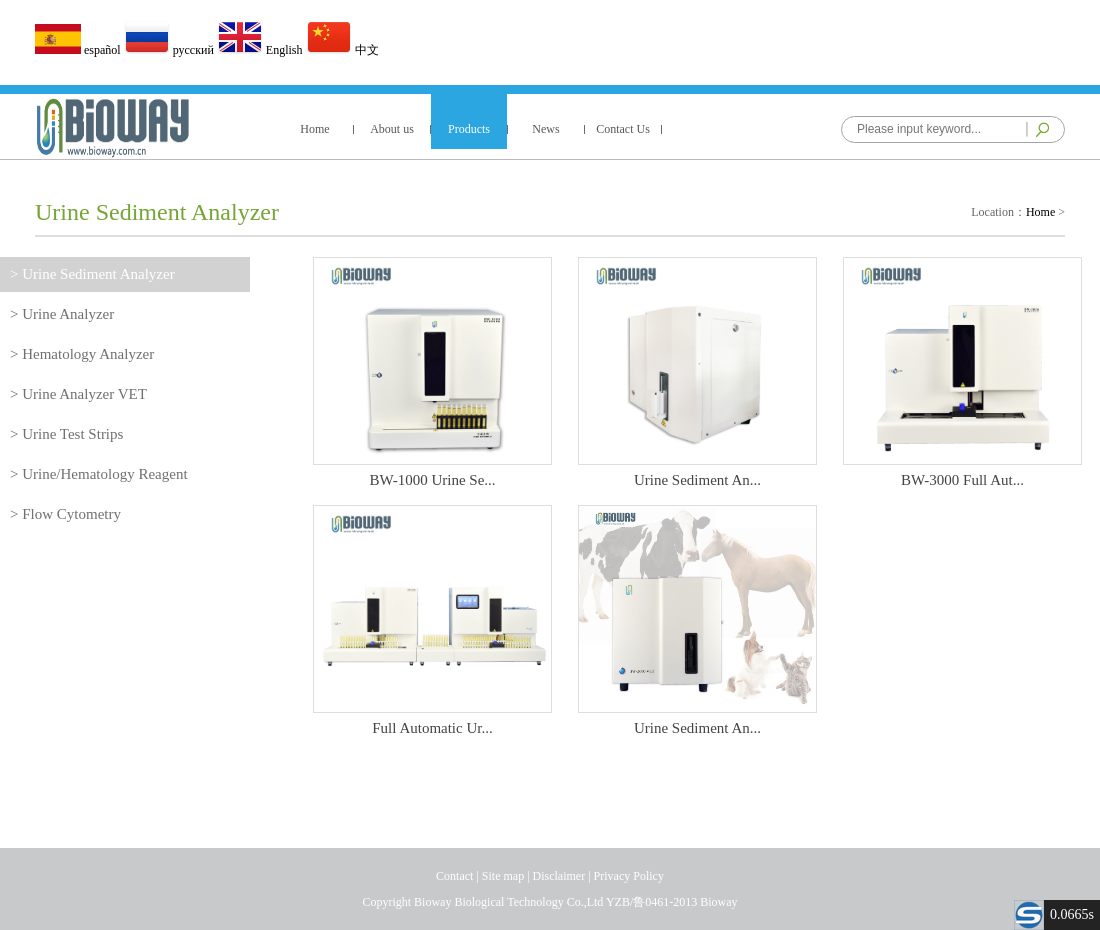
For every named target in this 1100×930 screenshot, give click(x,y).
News (545, 129)
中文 (342, 50)
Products (469, 129)
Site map (503, 876)
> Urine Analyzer (62, 314)
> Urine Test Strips (66, 434)
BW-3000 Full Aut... (962, 472)
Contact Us (623, 129)
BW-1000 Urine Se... (432, 472)
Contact (454, 876)
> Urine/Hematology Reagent (99, 474)
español (79, 50)
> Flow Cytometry (65, 514)
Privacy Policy (629, 876)
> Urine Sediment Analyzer (92, 274)
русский (170, 50)
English (261, 50)
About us (392, 129)
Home (314, 129)
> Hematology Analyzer (82, 354)
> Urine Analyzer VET (78, 394)
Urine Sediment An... (697, 472)
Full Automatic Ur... (432, 720)
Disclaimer (559, 876)
